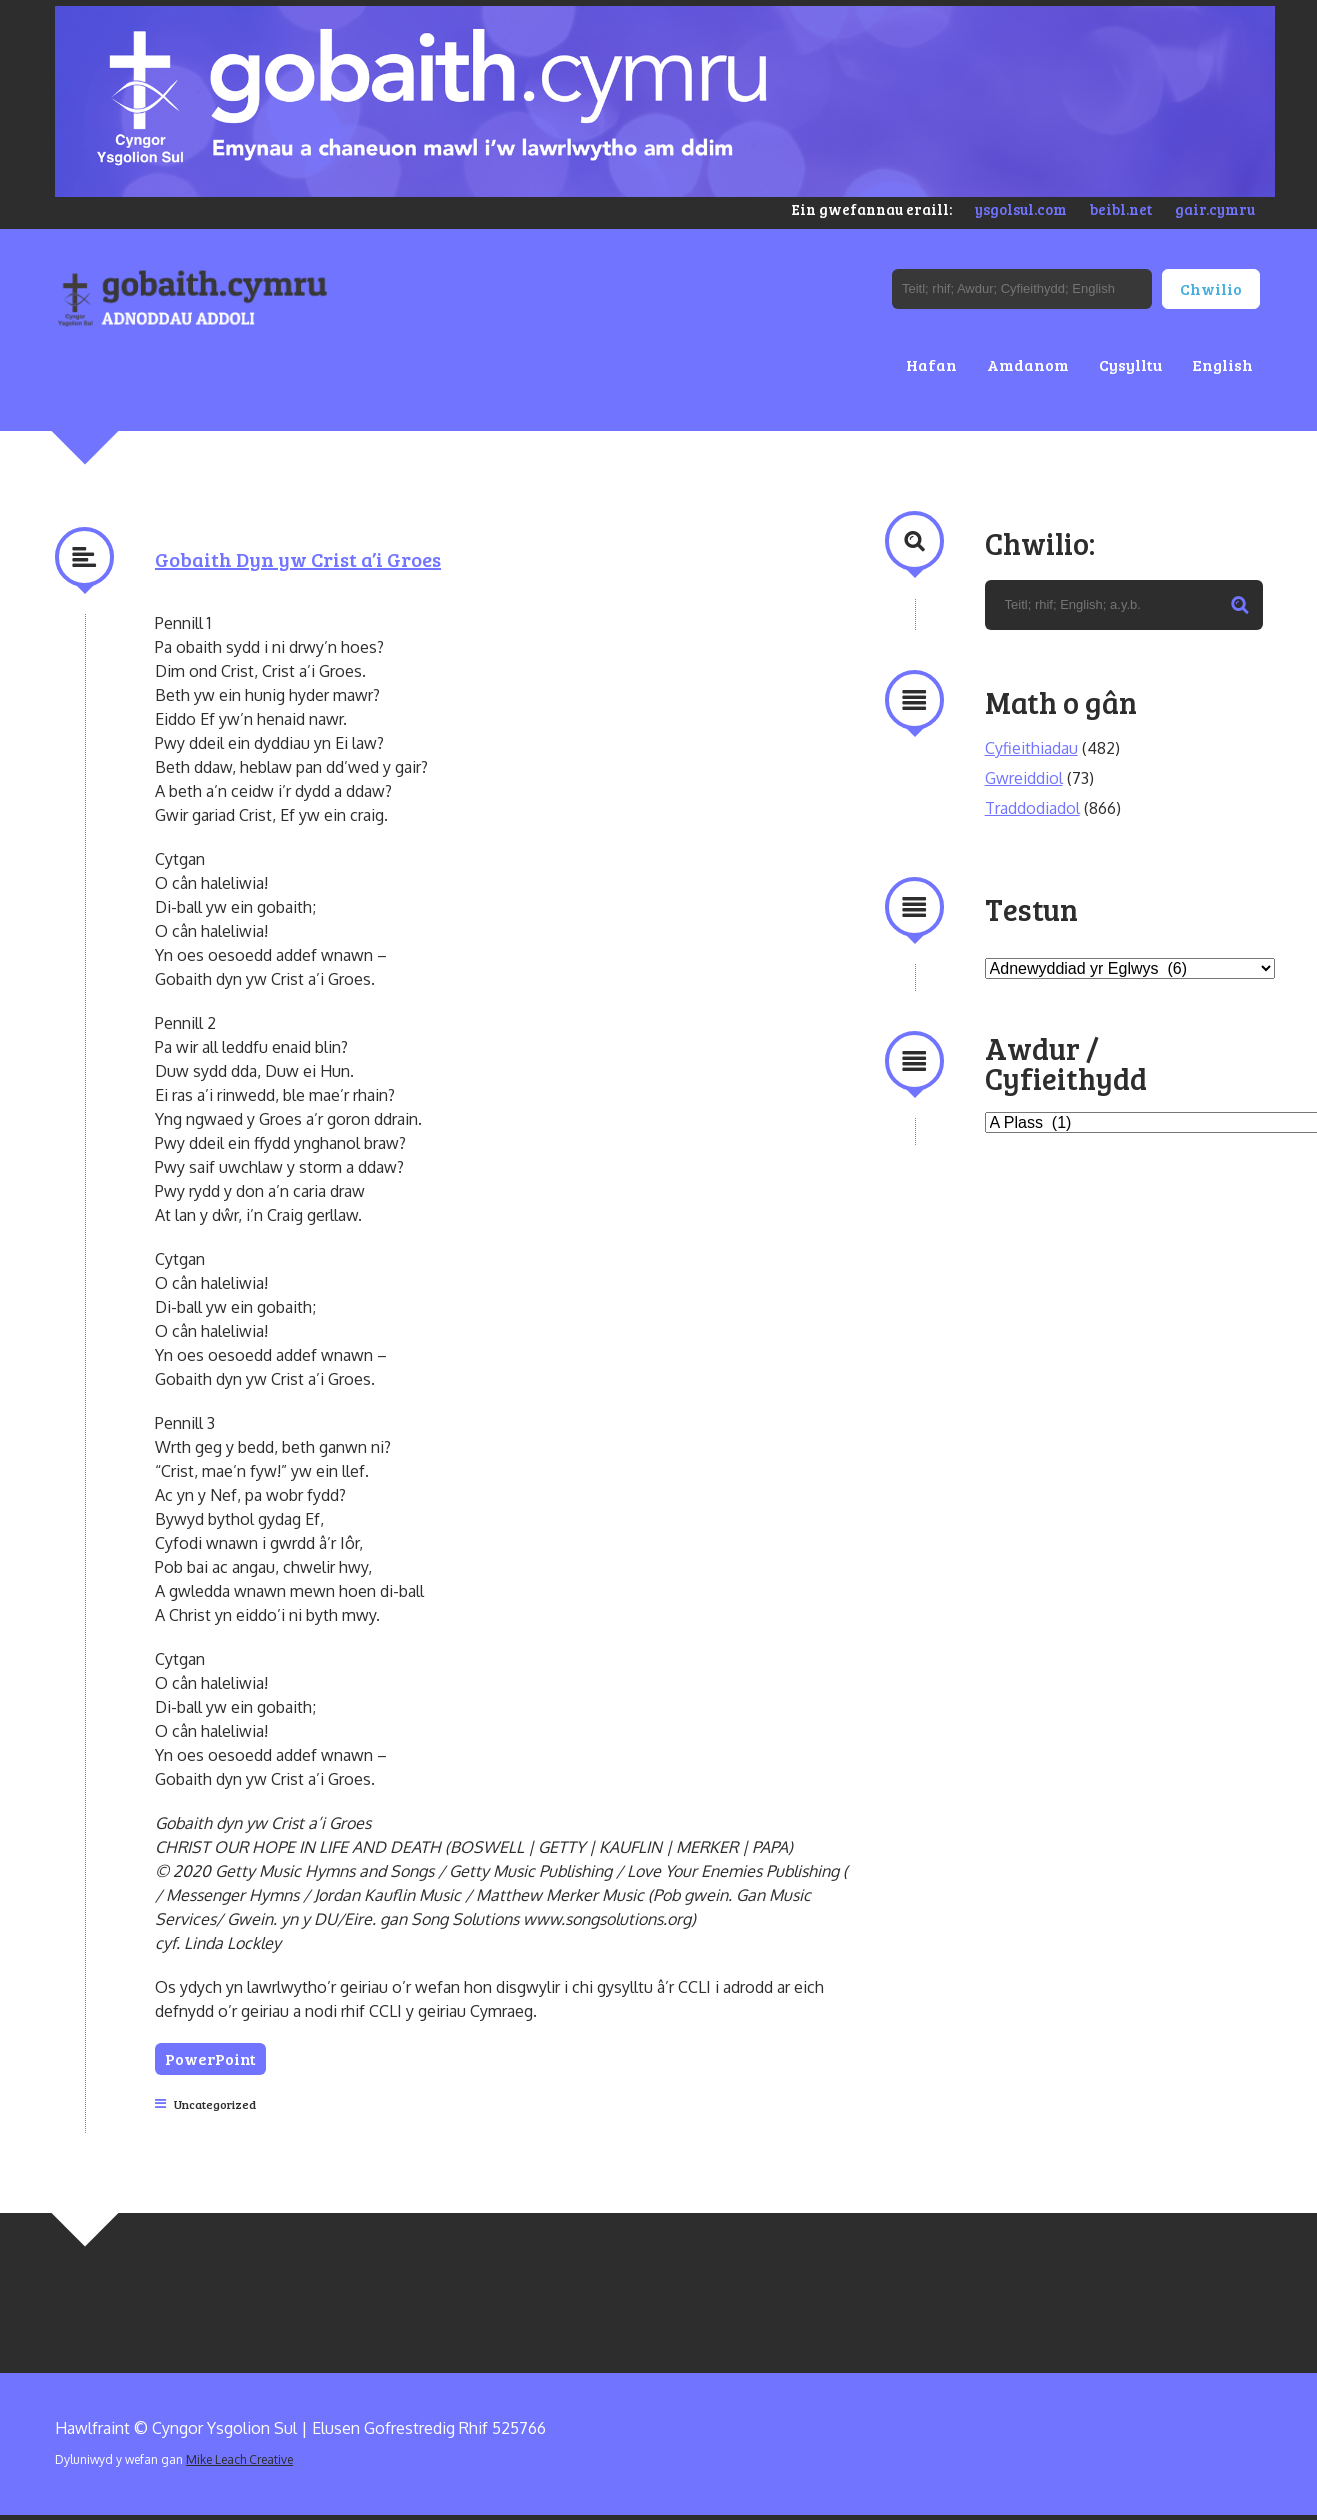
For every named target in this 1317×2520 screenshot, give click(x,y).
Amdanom (1028, 364)
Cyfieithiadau (1031, 748)
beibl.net (1121, 209)
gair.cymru (1215, 209)
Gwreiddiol (1024, 778)
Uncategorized (215, 2104)
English (1222, 364)
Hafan (931, 364)
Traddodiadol (1032, 808)
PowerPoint (210, 2058)
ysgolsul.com (1021, 209)
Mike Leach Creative (239, 2459)
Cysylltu (1130, 364)
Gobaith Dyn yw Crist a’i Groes (298, 559)
